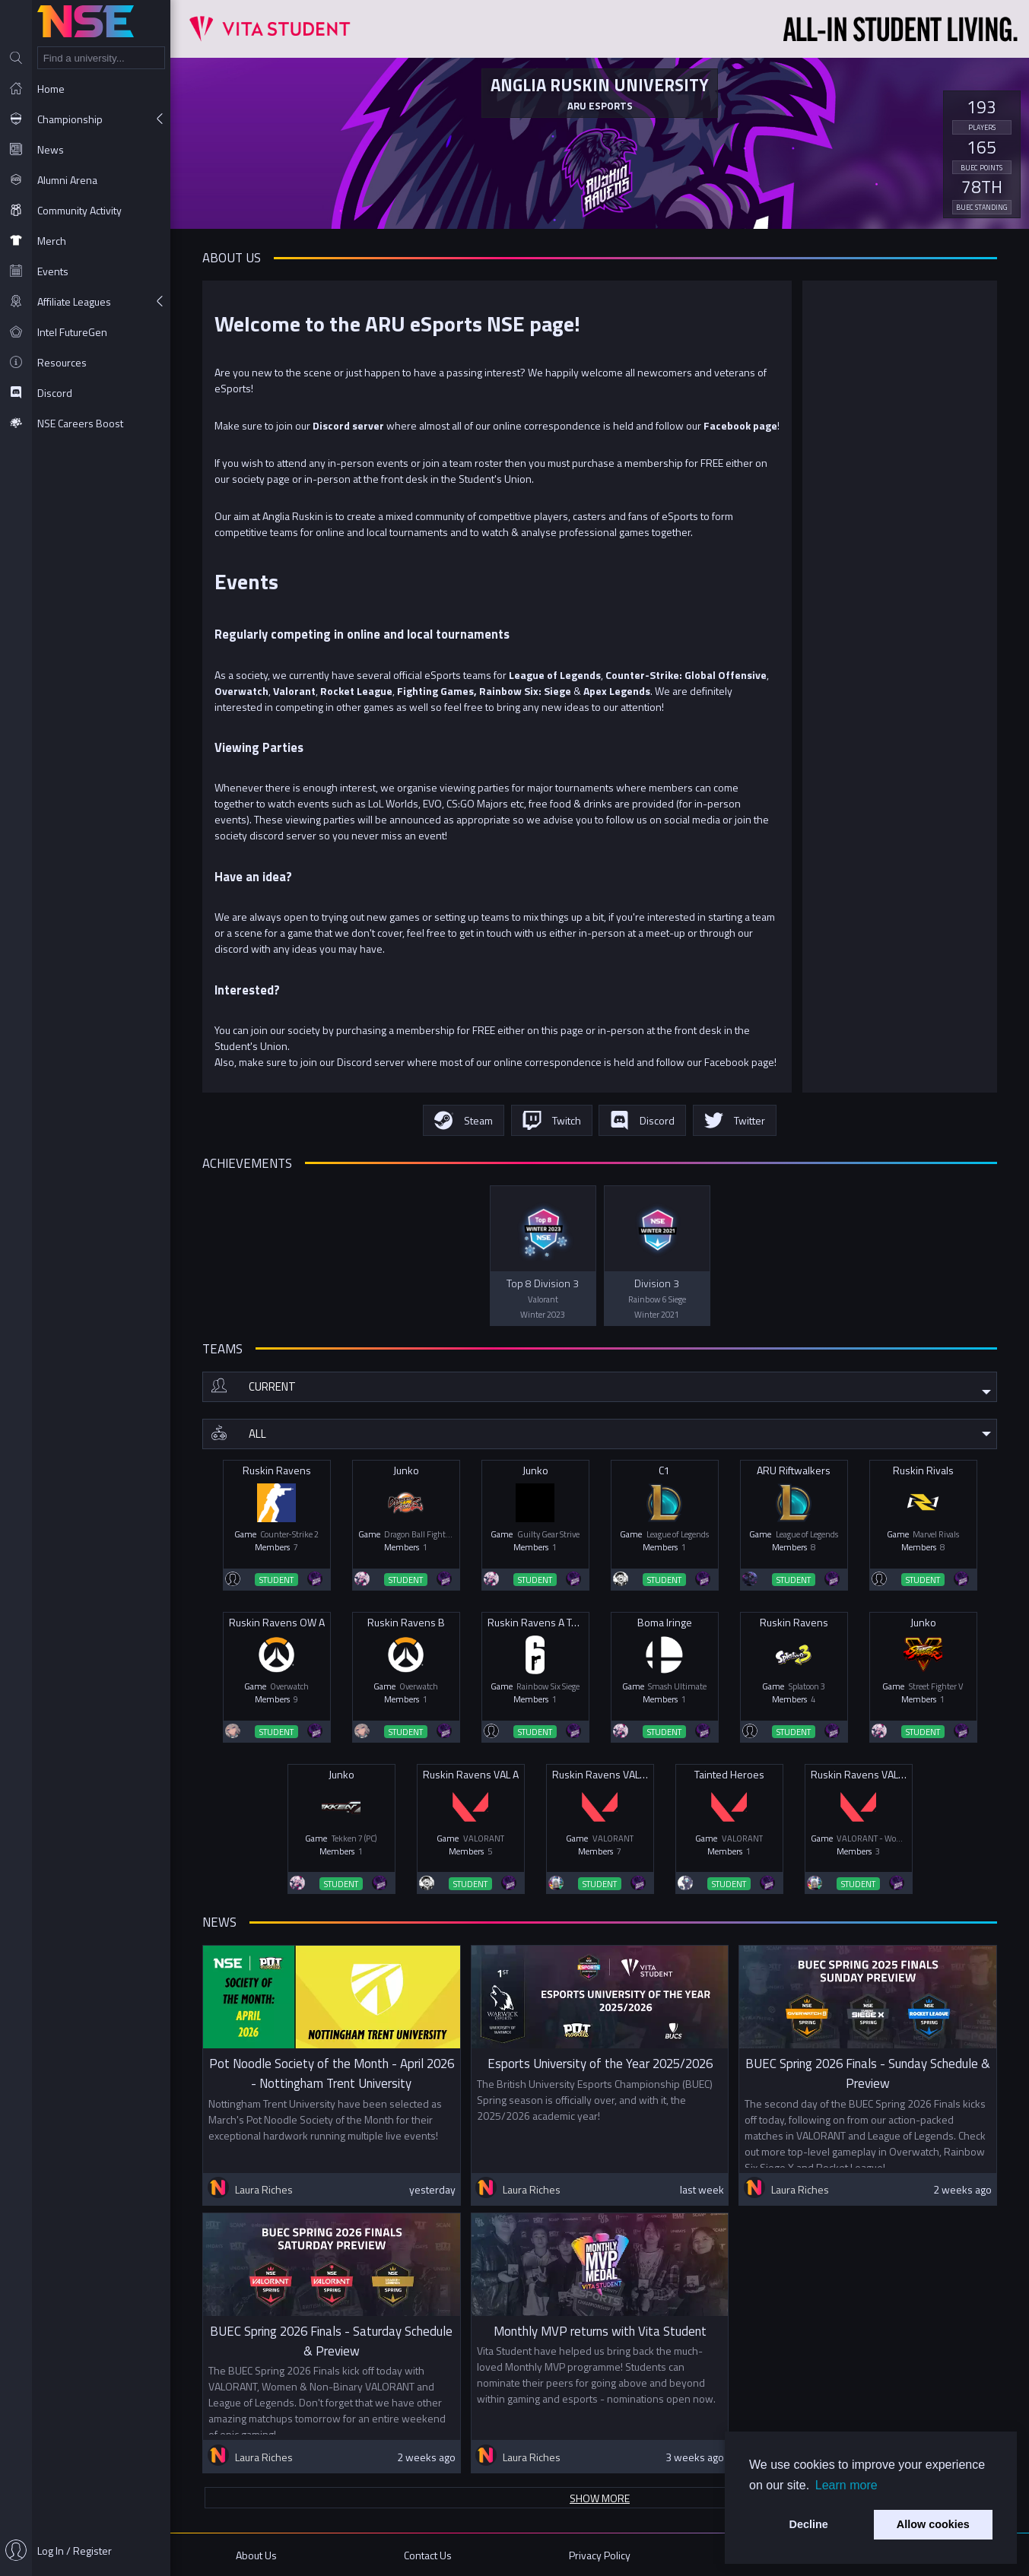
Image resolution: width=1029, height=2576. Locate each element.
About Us (256, 2555)
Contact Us (428, 2555)
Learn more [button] (846, 2485)
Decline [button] (808, 2524)
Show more (600, 2498)
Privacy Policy (599, 2555)
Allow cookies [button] (933, 2524)
